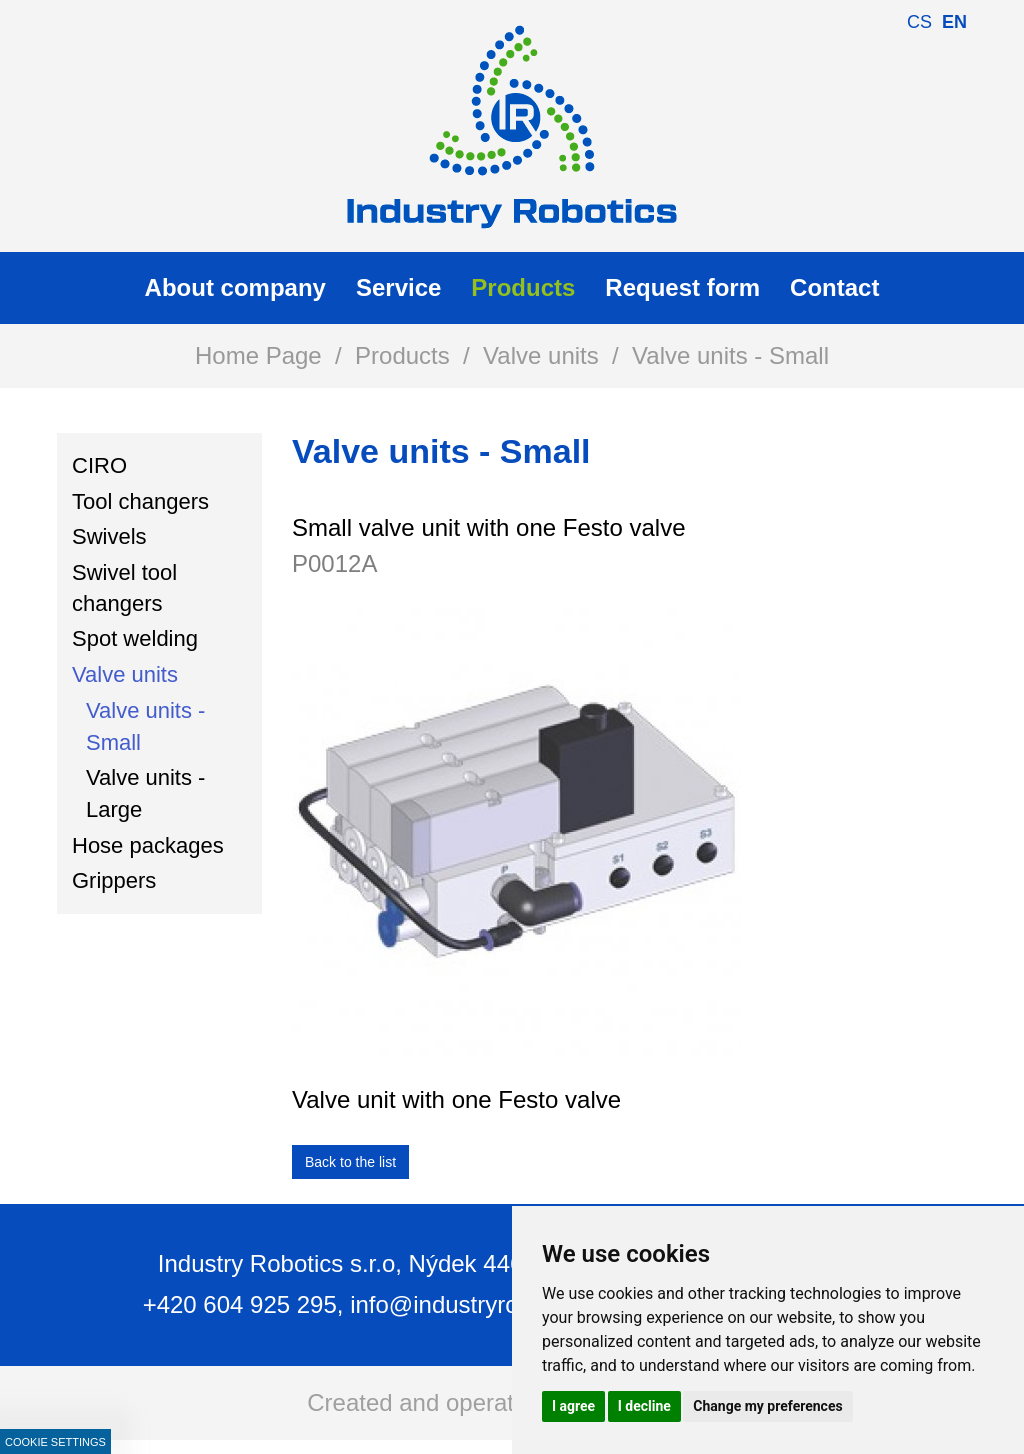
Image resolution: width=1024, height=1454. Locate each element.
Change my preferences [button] (767, 1406)
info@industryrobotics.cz (481, 1304)
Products (402, 355)
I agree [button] (573, 1406)
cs (919, 22)
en (954, 22)
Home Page (258, 355)
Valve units (541, 355)
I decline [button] (644, 1406)
